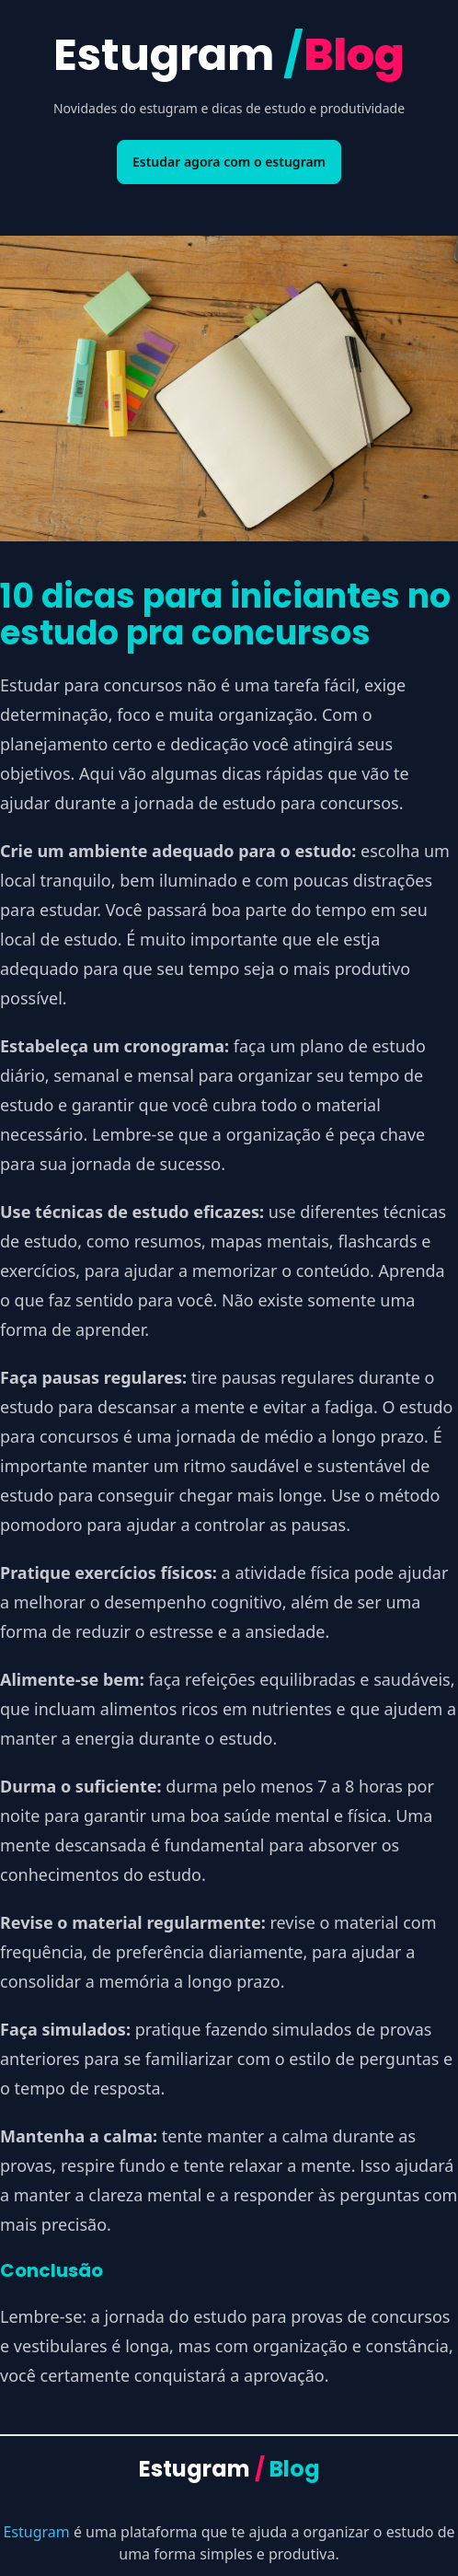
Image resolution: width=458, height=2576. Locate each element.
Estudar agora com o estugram (229, 161)
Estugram (229, 55)
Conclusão (51, 2270)
